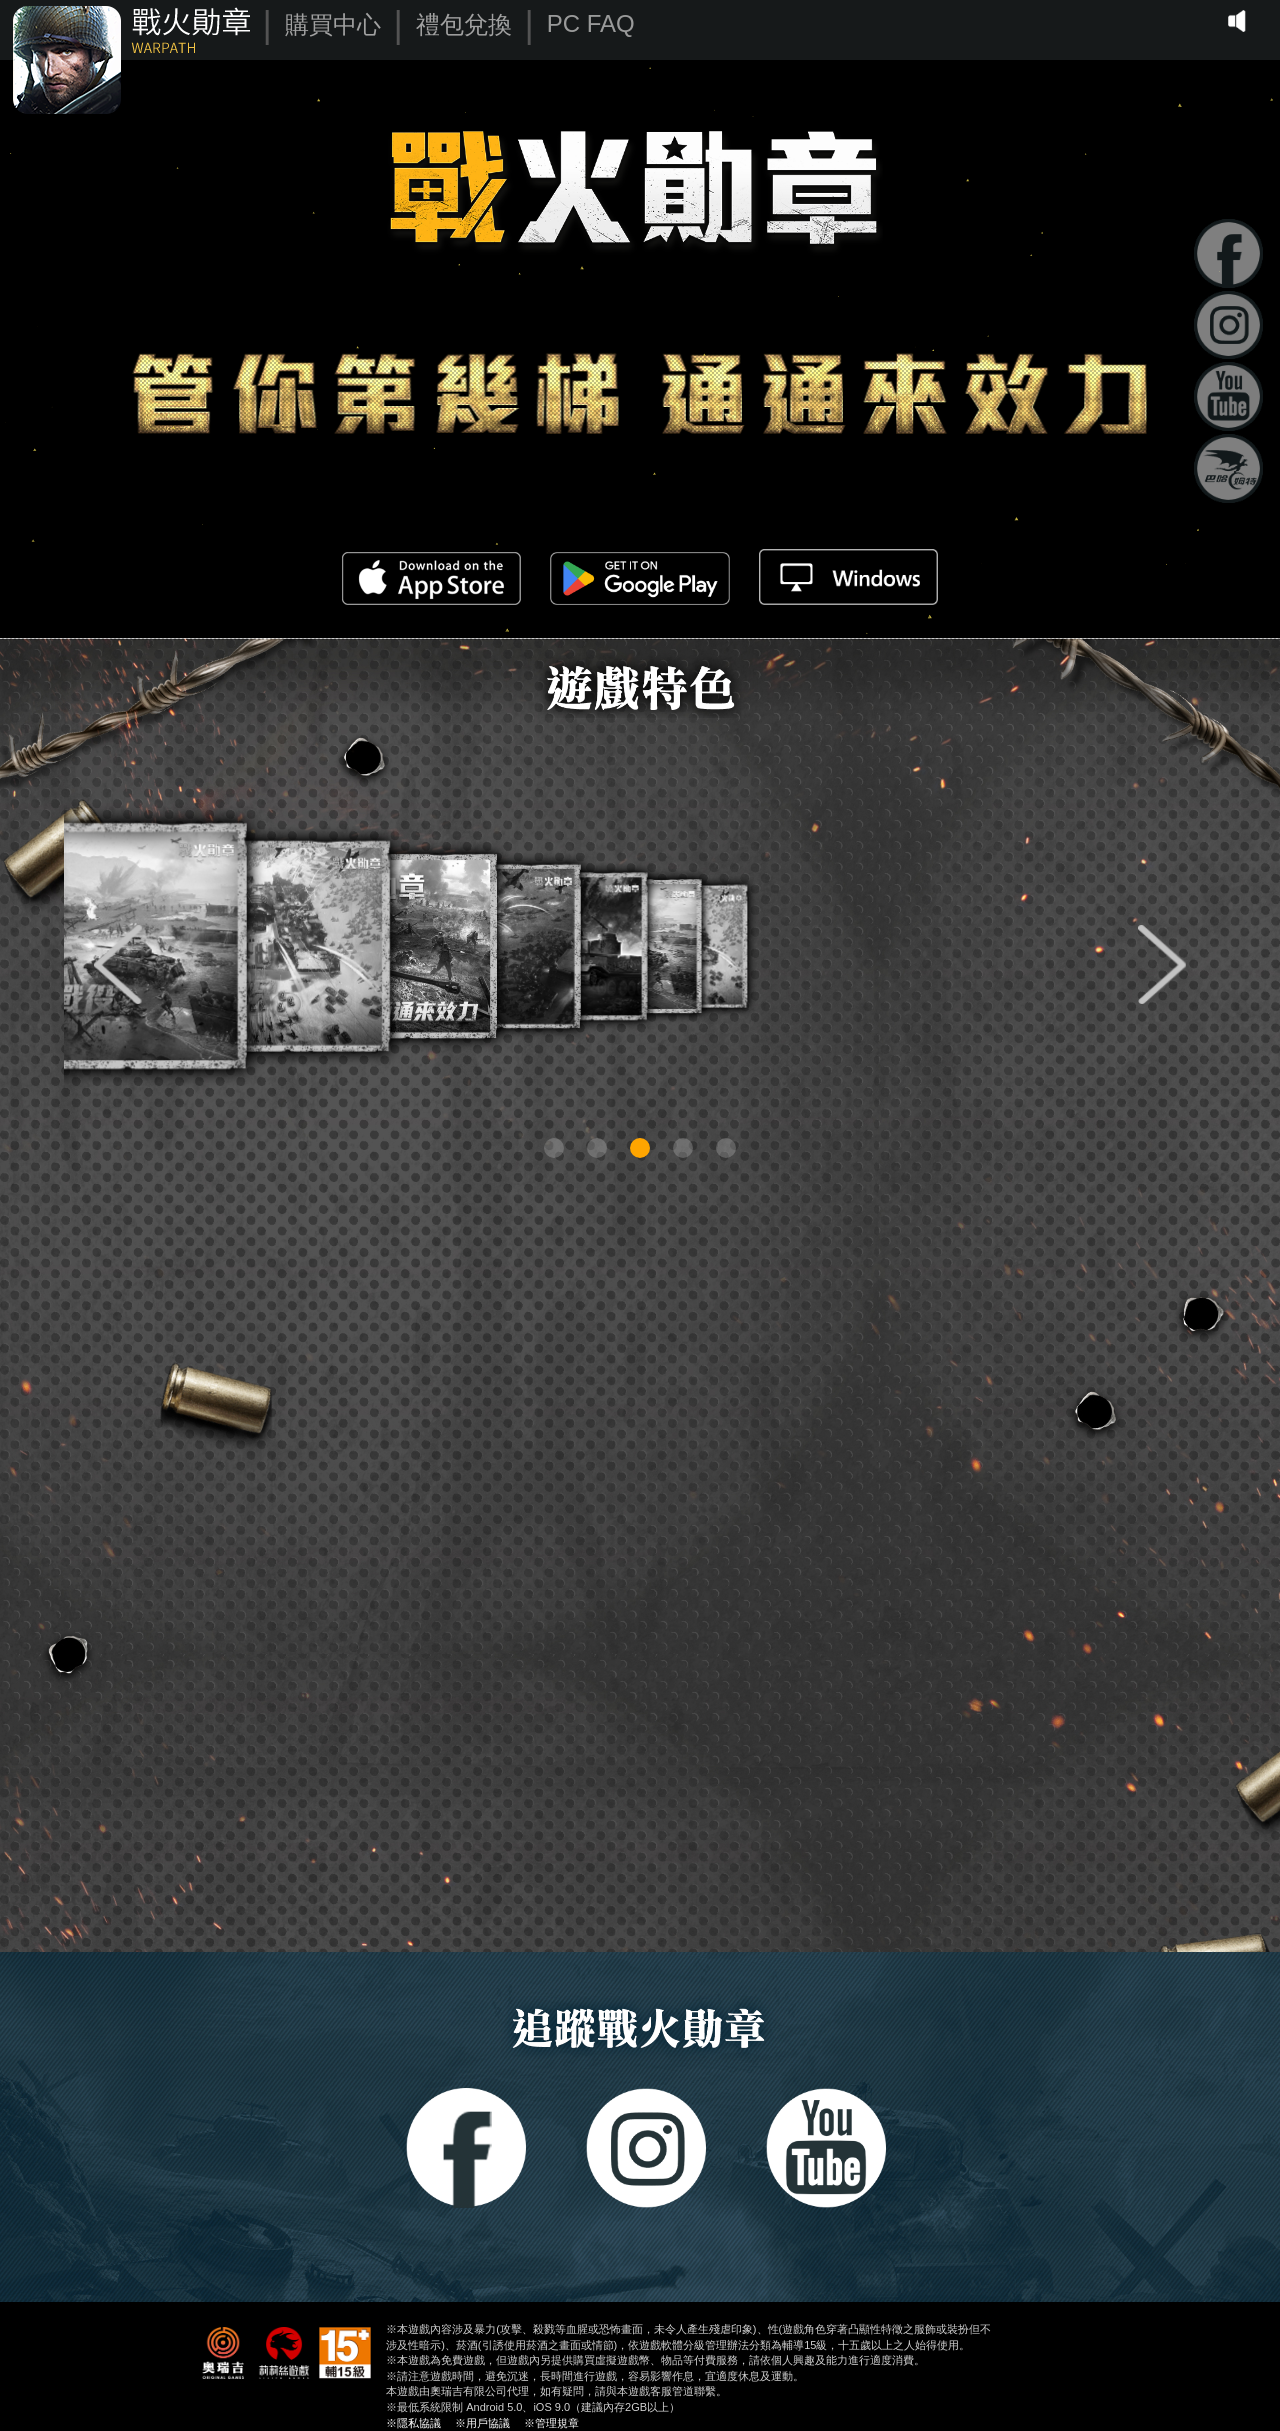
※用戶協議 (482, 2423)
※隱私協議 (413, 2423)
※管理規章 (551, 2423)
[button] (118, 964)
